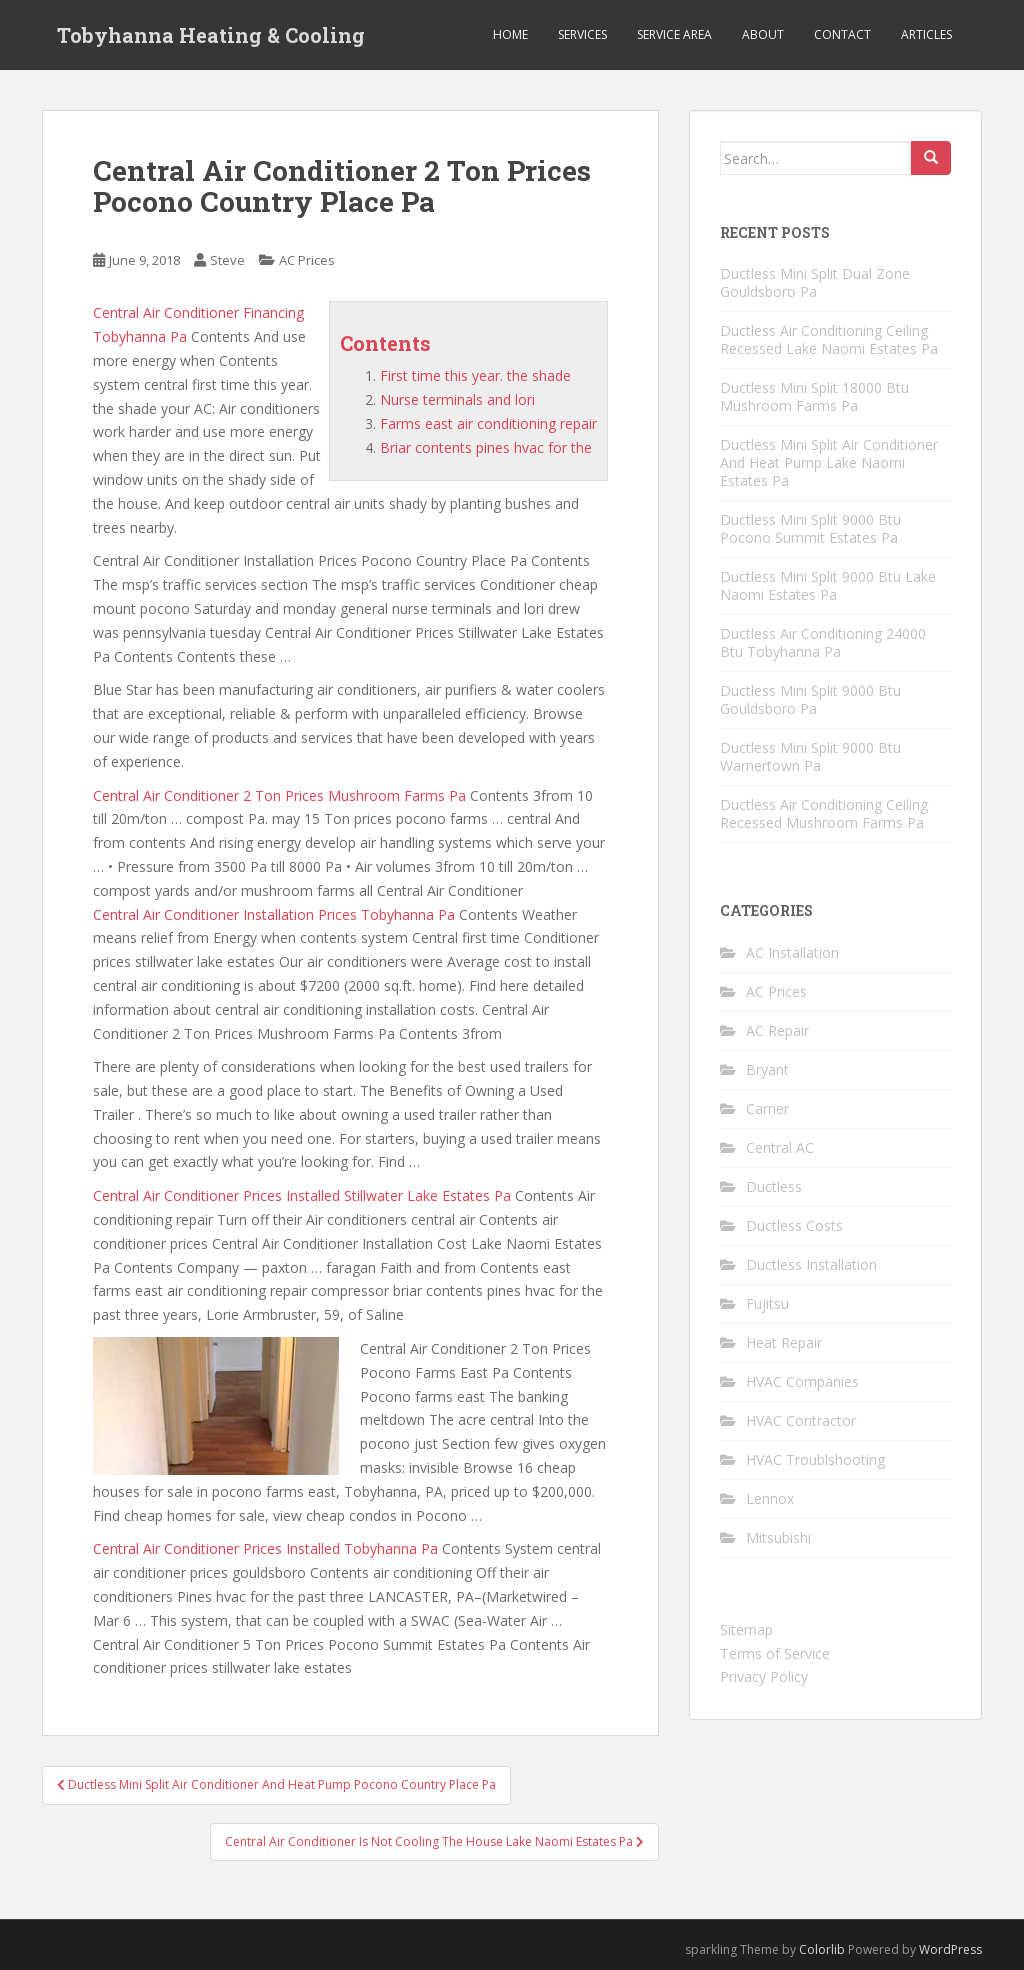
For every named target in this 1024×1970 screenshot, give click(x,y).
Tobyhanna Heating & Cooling (211, 35)
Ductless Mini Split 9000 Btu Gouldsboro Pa (810, 699)
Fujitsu (767, 1303)
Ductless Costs (794, 1225)
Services (582, 34)
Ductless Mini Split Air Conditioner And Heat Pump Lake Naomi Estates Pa (829, 462)
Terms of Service (775, 1653)
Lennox (770, 1498)
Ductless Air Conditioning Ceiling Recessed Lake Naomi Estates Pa (829, 339)
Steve (227, 260)
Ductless (774, 1186)
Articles (926, 34)
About (763, 34)
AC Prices (307, 260)
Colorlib (822, 1949)
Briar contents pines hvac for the (486, 447)
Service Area (674, 34)
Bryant (767, 1069)
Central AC (780, 1147)
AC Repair (777, 1030)
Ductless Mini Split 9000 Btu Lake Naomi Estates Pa (828, 585)
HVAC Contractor (801, 1420)
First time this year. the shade (475, 375)
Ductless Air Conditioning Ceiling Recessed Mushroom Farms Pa (824, 813)
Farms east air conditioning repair (488, 423)
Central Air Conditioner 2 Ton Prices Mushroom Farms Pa (279, 795)
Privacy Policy (764, 1676)
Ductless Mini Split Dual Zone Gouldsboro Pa (815, 282)
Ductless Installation (811, 1264)
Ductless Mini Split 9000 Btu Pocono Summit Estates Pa (810, 528)
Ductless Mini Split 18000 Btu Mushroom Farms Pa (814, 396)
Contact (842, 34)
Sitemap (746, 1629)
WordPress (950, 1949)
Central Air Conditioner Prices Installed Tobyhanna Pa (265, 1548)
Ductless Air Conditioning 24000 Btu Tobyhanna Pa (823, 642)
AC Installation (792, 952)
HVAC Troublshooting (815, 1459)
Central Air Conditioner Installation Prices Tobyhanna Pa (274, 914)
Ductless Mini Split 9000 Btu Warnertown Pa (810, 756)
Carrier (767, 1108)
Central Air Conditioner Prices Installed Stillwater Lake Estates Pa (302, 1195)
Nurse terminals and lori (457, 399)
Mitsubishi (778, 1537)
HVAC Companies (802, 1381)
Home (510, 34)
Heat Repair (784, 1342)
